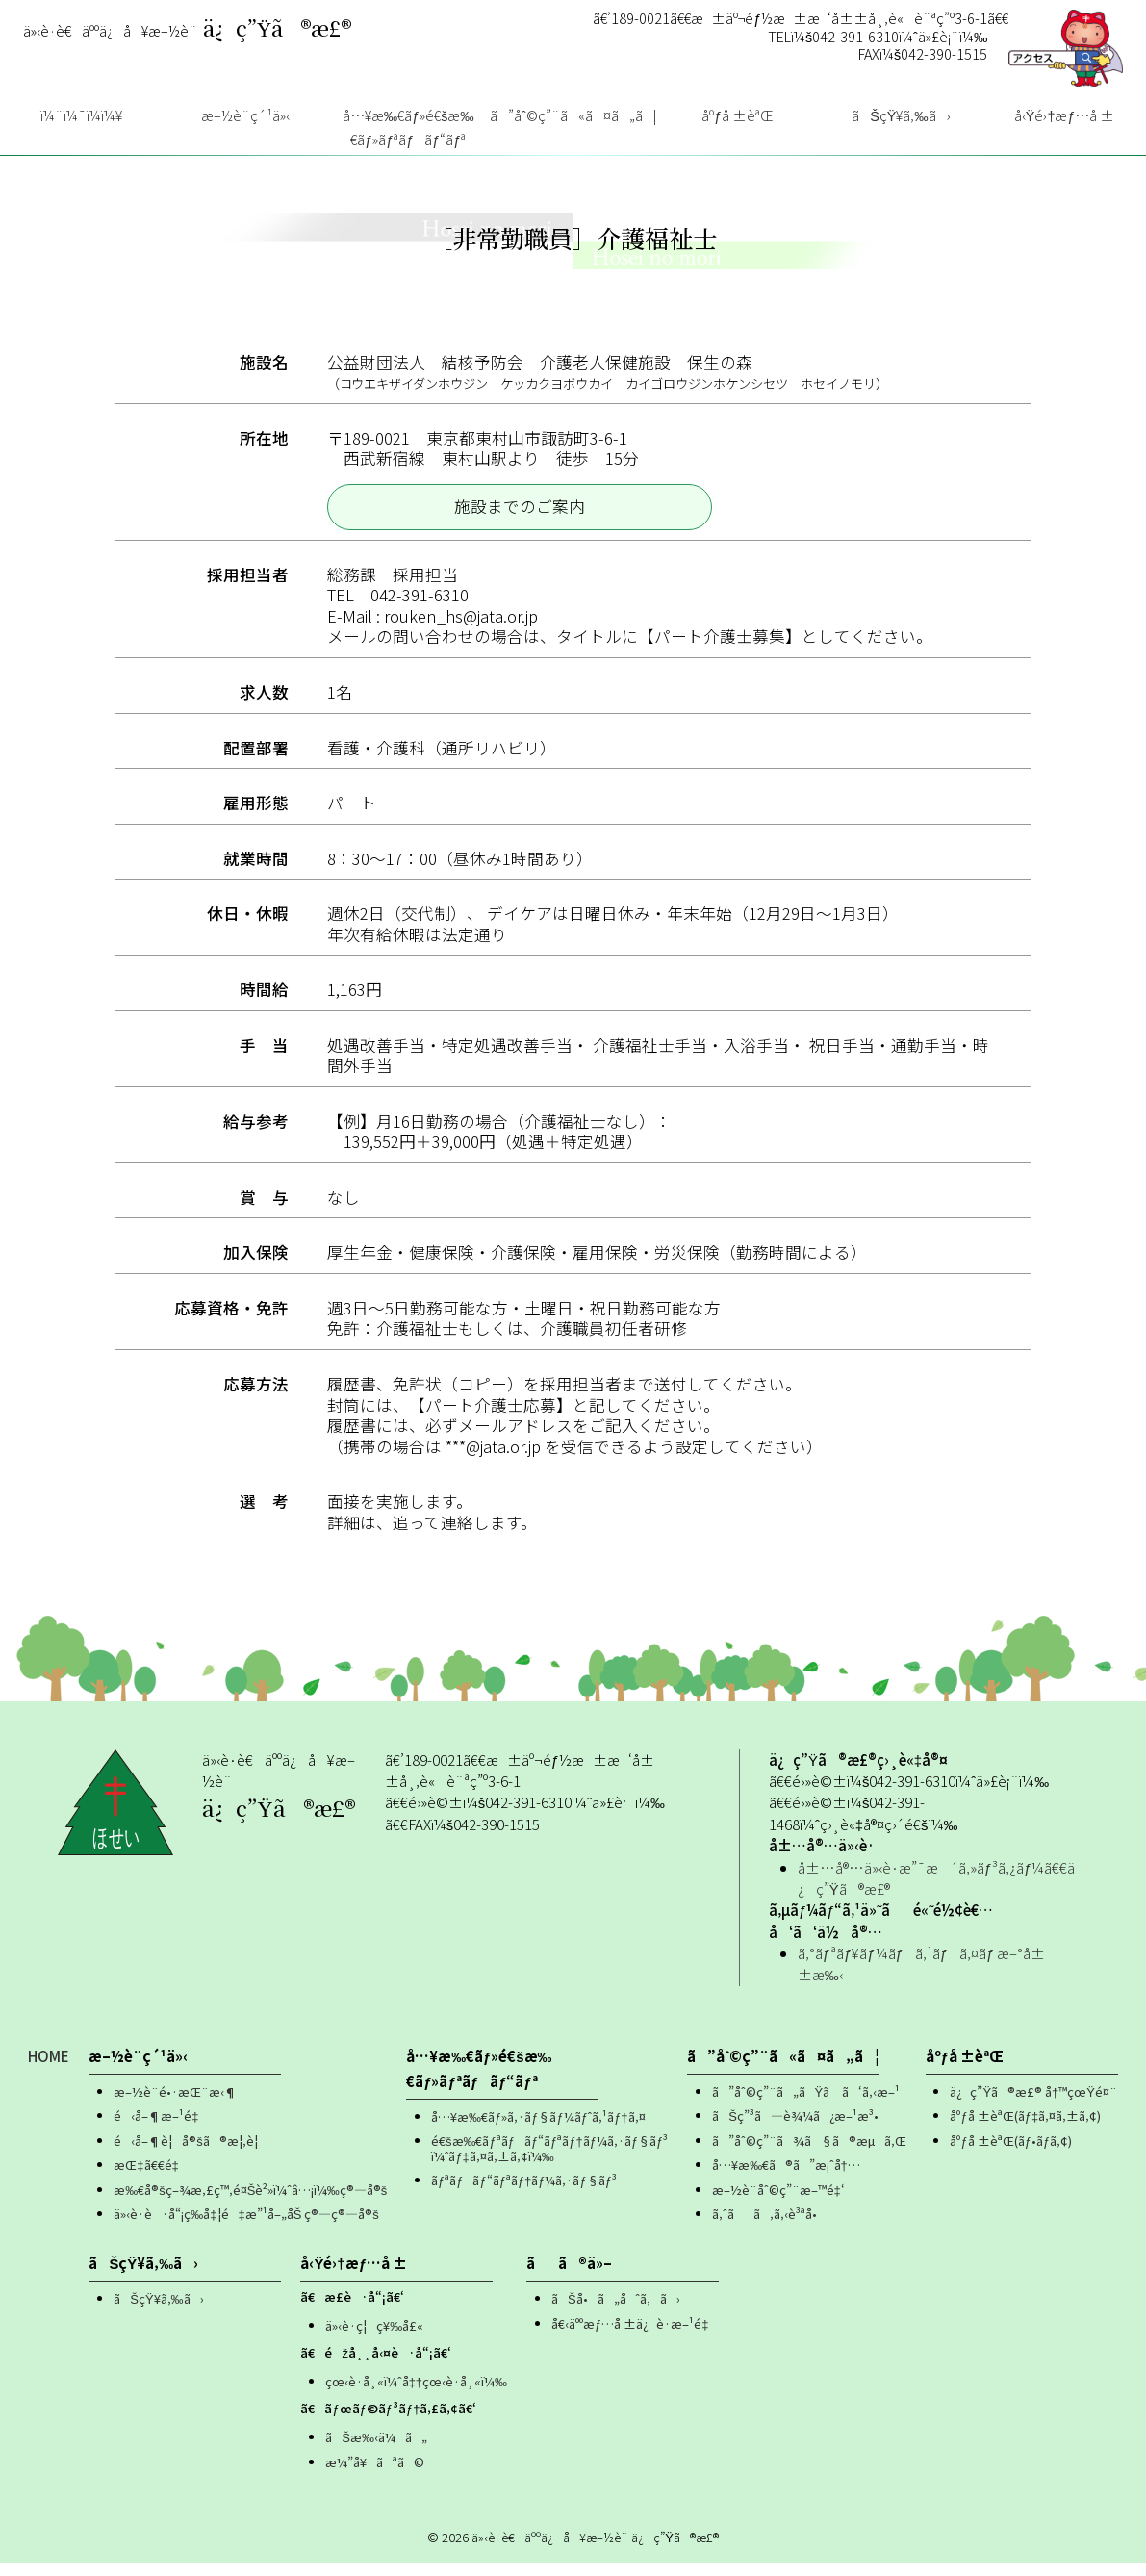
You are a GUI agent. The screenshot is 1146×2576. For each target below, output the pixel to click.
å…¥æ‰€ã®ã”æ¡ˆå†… (785, 2178)
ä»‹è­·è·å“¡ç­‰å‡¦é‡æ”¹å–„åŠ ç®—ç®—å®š (246, 2227)
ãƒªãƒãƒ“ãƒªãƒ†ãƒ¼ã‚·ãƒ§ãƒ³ (524, 2193)
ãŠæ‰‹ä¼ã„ (376, 2449)
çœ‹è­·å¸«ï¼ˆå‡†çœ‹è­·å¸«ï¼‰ (416, 2394)
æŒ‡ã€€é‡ (150, 2178)
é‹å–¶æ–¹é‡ (161, 2129)
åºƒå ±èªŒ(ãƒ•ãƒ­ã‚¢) (1011, 2153)
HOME (48, 2068)
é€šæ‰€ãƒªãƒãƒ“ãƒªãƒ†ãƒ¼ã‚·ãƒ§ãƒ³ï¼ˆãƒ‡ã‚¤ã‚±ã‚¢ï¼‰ (549, 2162)
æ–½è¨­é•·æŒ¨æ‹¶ (175, 2104)
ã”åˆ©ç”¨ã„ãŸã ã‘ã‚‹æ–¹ (806, 2104)
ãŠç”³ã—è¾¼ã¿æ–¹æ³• (795, 2129)
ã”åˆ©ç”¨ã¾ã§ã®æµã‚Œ (808, 2153)
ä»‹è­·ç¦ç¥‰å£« (374, 2338)
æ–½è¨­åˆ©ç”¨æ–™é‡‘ (778, 2202)
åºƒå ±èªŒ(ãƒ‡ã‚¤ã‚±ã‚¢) (1025, 2129)
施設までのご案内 (519, 518)
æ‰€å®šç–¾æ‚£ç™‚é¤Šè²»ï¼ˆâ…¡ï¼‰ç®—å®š (250, 2202)
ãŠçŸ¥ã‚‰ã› (158, 2311)
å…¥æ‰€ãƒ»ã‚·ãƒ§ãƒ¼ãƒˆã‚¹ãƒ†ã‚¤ (538, 2129)
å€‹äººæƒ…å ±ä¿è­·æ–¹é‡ (633, 2336)
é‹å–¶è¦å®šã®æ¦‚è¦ (190, 2153)
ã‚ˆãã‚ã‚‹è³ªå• (769, 2227)
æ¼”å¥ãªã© (374, 2474)
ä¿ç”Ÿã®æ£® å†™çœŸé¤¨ (1033, 2104)
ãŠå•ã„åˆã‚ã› (615, 2311)
